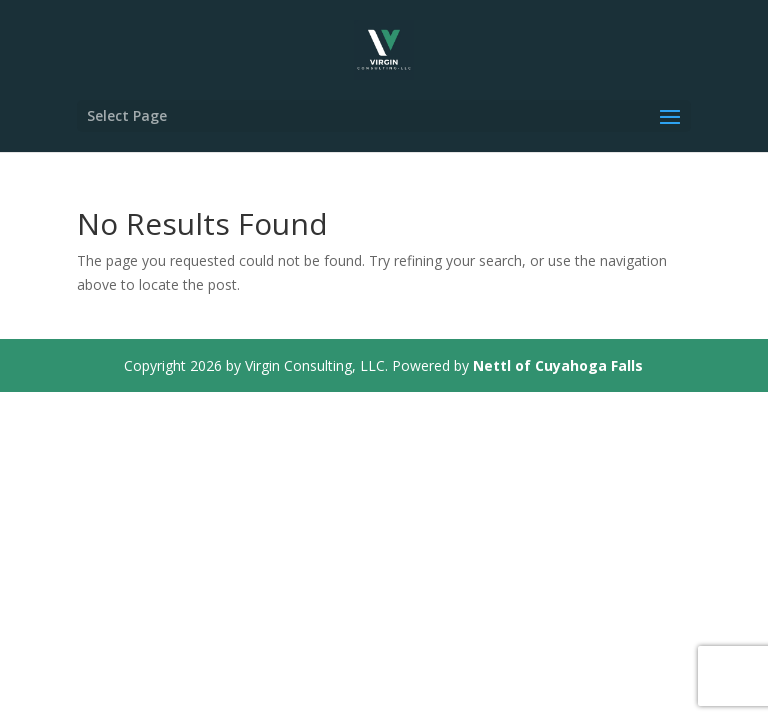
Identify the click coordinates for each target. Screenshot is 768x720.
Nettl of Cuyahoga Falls (558, 365)
